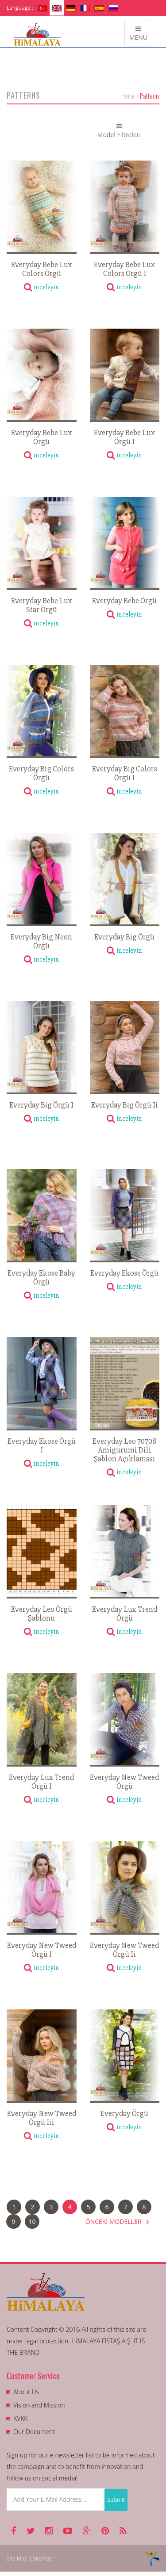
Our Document (34, 2431)
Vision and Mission (39, 2405)
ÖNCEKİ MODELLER (117, 2221)
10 (31, 2221)
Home (128, 95)
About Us (26, 2392)
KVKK (20, 2418)
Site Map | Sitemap (30, 2558)
